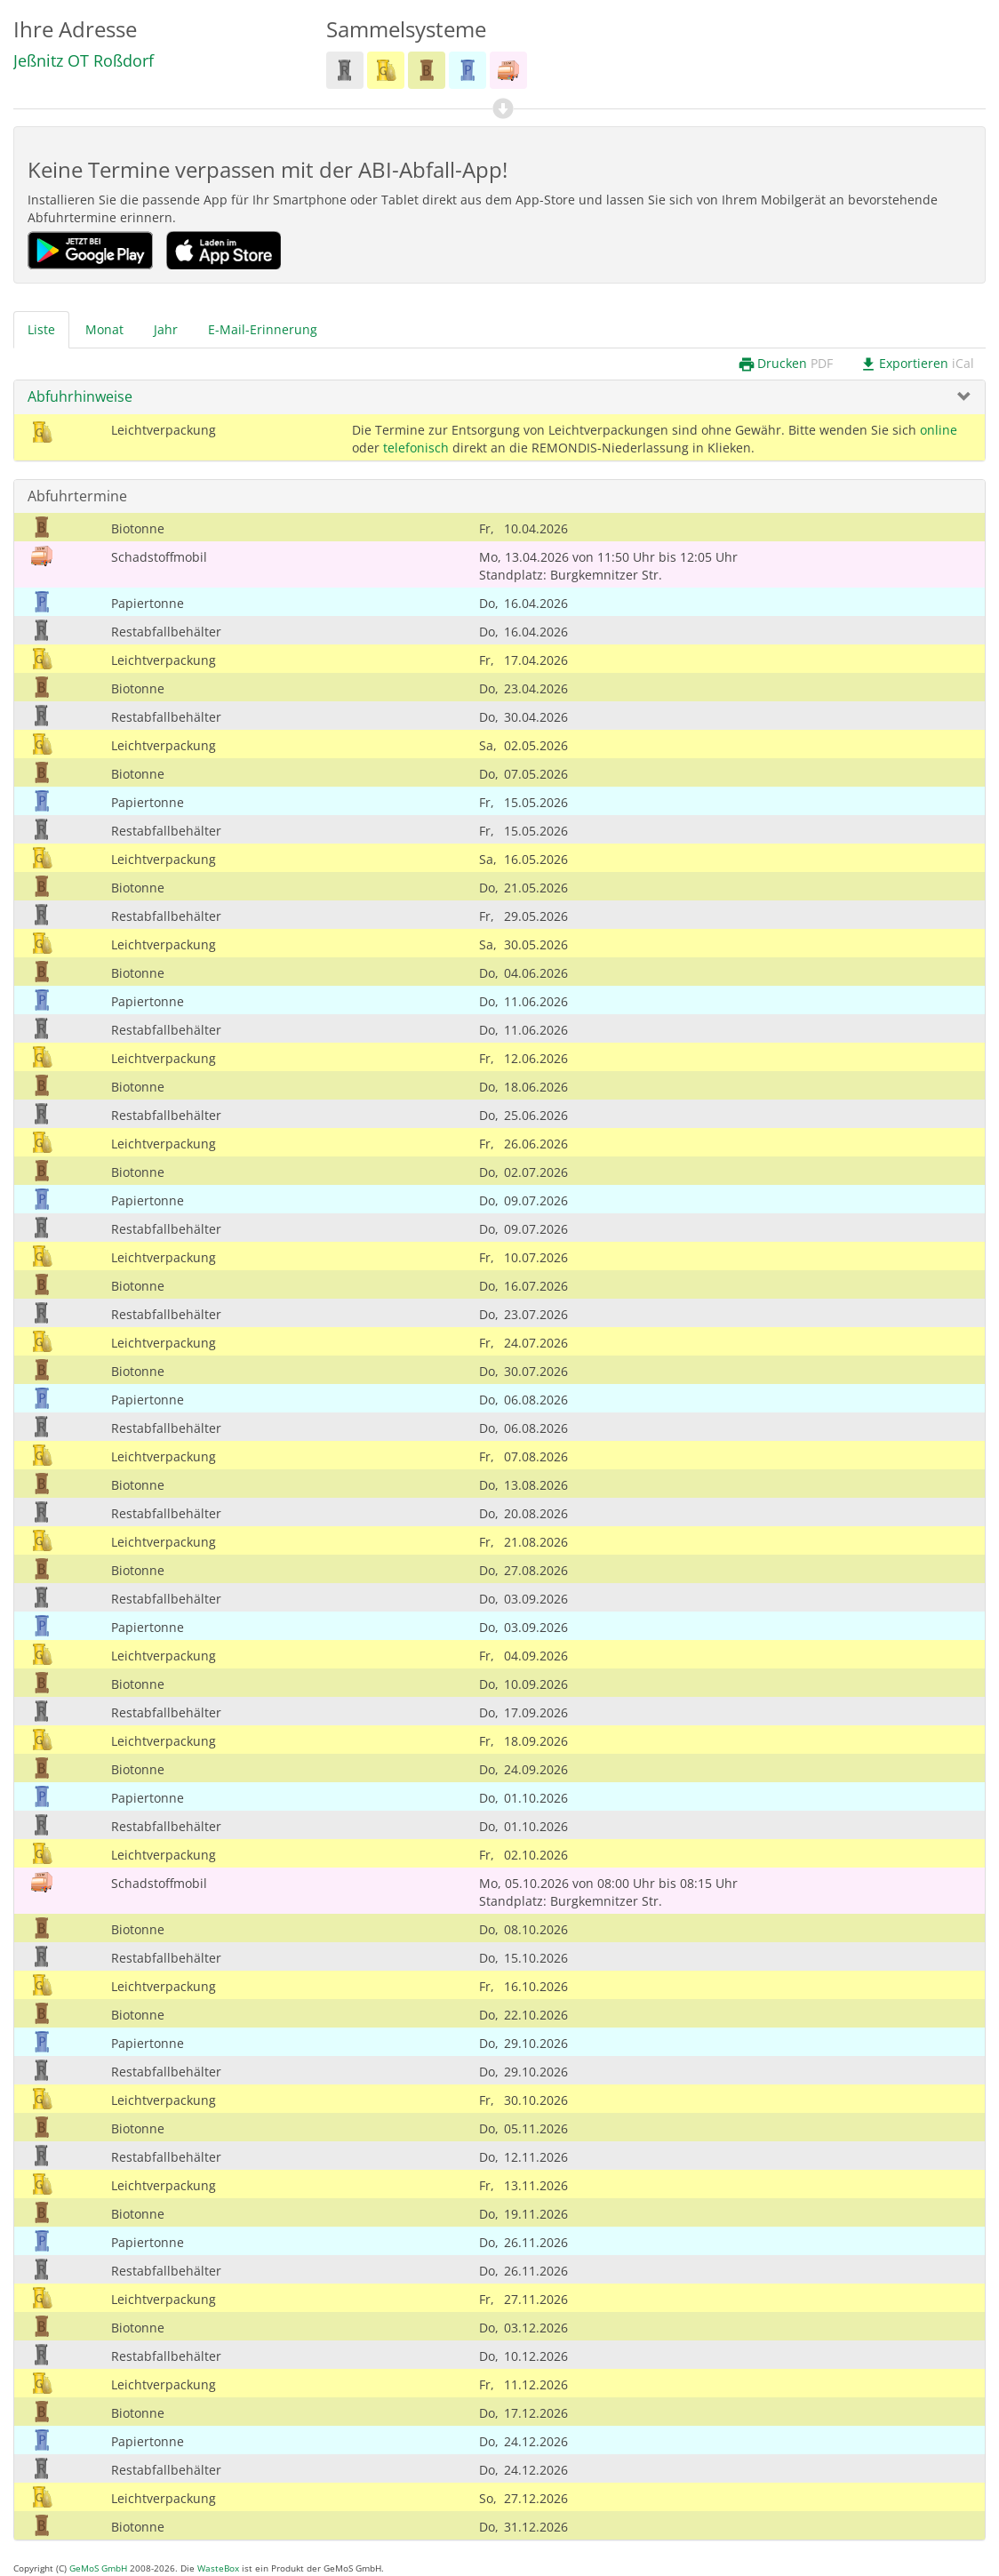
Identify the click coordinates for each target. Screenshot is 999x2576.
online (938, 429)
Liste (41, 329)
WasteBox (218, 2568)
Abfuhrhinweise (80, 396)
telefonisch (416, 447)
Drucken (785, 364)
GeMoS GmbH (98, 2568)
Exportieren (916, 364)
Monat (104, 329)
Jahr (166, 329)
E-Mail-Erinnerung (262, 329)
